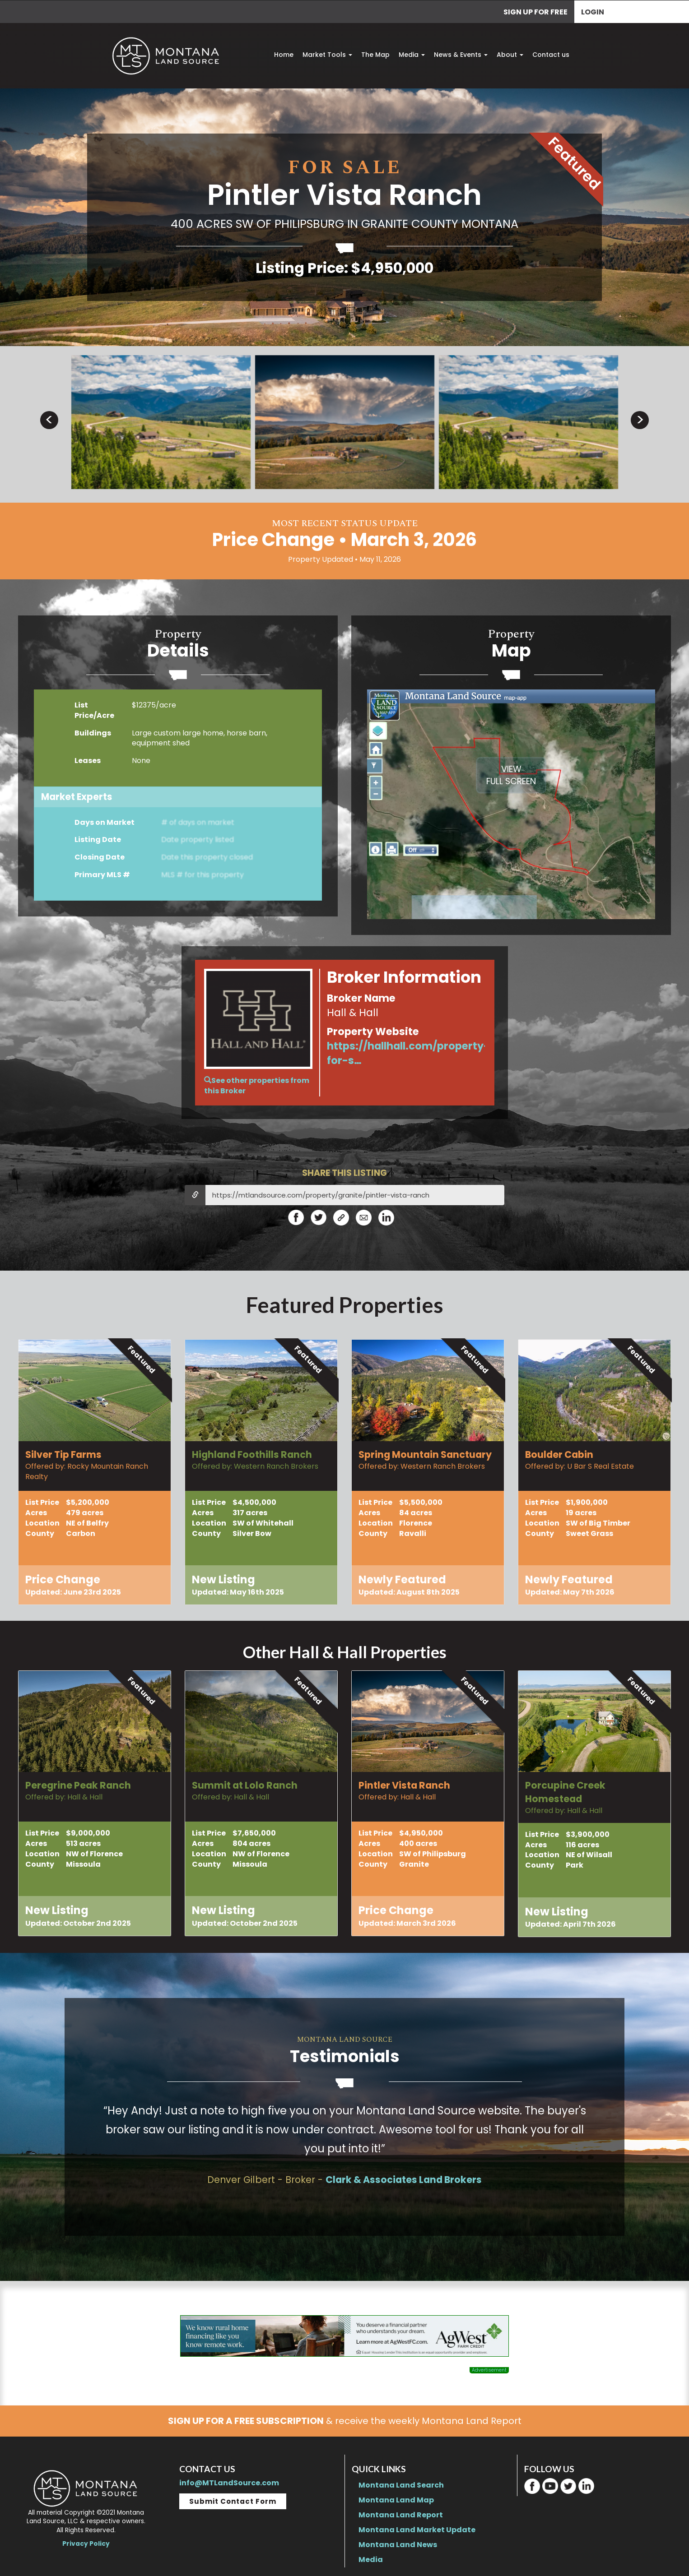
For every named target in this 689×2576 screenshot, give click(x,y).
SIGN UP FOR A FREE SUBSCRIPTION (246, 2420)
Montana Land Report (400, 2515)
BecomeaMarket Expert (178, 853)
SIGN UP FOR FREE (535, 12)
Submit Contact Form (232, 2501)
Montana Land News (397, 2544)
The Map (375, 54)
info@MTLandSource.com (229, 2483)
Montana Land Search (401, 2485)
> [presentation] (640, 420)
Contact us (550, 54)
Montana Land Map (396, 2500)
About (510, 54)
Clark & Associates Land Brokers (404, 2179)
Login (592, 12)
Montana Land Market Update (416, 2530)
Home (283, 54)
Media (412, 54)
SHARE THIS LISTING (344, 1173)
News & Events (461, 54)
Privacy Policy (86, 2543)
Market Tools (327, 54)
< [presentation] (49, 420)
